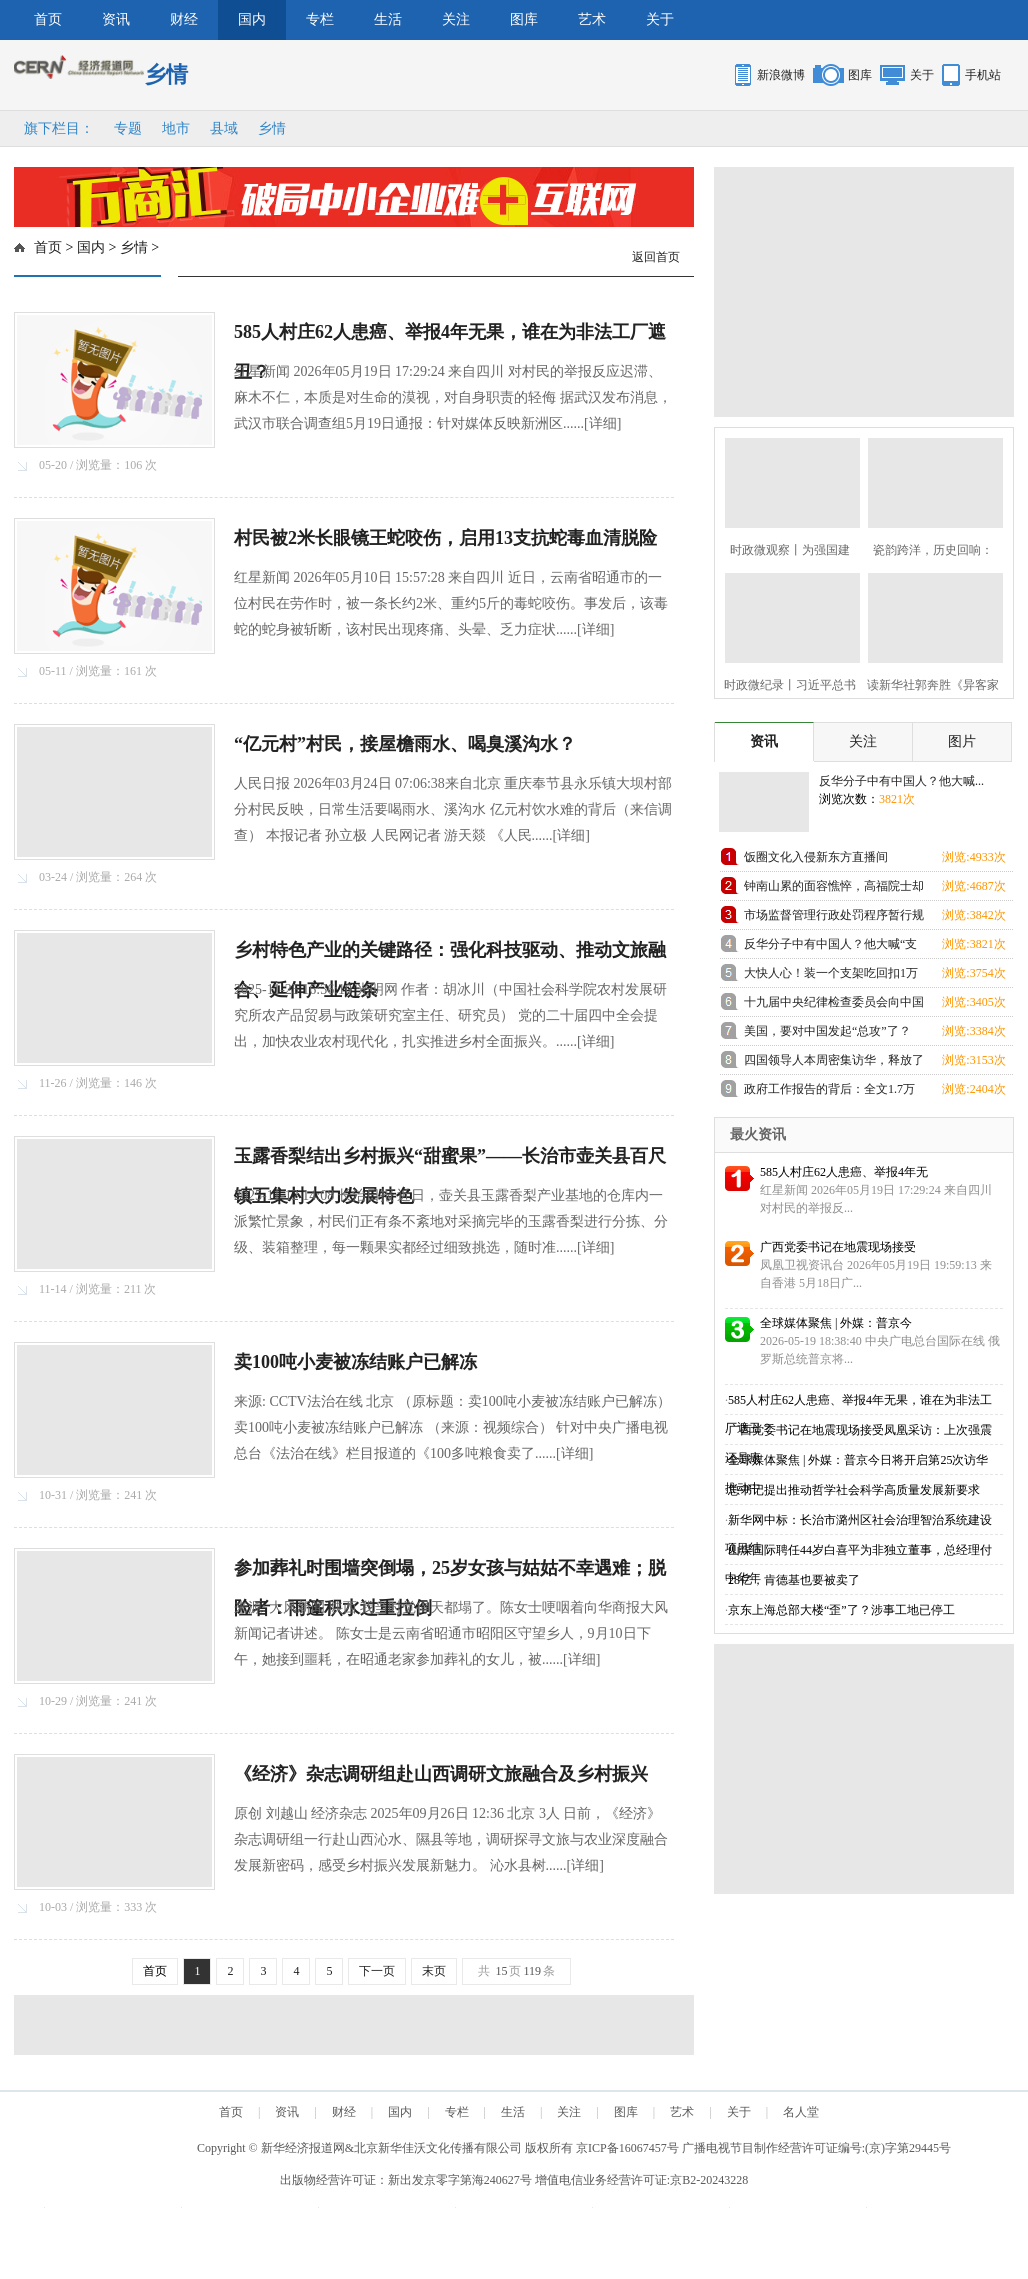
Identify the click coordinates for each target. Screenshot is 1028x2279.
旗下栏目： (59, 128)
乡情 (272, 128)
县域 (224, 128)
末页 (434, 1971)
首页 (48, 19)
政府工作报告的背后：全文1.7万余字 (829, 1092)
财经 (184, 19)
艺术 (592, 19)
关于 (660, 19)
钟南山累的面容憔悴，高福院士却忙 (834, 889)
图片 (962, 741)
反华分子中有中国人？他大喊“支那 (830, 947)
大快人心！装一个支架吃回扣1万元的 (831, 976)
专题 (128, 128)
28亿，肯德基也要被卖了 (794, 1580)
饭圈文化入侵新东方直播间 (816, 857)
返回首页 (656, 257)
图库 (524, 19)
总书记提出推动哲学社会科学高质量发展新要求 (854, 1490)
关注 (456, 19)
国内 (252, 19)
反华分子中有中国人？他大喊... (901, 781)
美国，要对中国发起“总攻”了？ (827, 1031)
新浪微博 (781, 75)
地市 (176, 128)
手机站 (983, 75)
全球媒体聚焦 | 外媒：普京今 (836, 1323)
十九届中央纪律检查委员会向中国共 (834, 1005)
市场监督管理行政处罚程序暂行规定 (834, 918)
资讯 (116, 19)
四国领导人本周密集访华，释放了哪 (834, 1063)
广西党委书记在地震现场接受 (838, 1247)
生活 (388, 19)
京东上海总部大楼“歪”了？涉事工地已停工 (841, 1610)
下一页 (377, 1971)
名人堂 (801, 2112)
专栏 (320, 19)
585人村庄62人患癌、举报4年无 (844, 1172)
